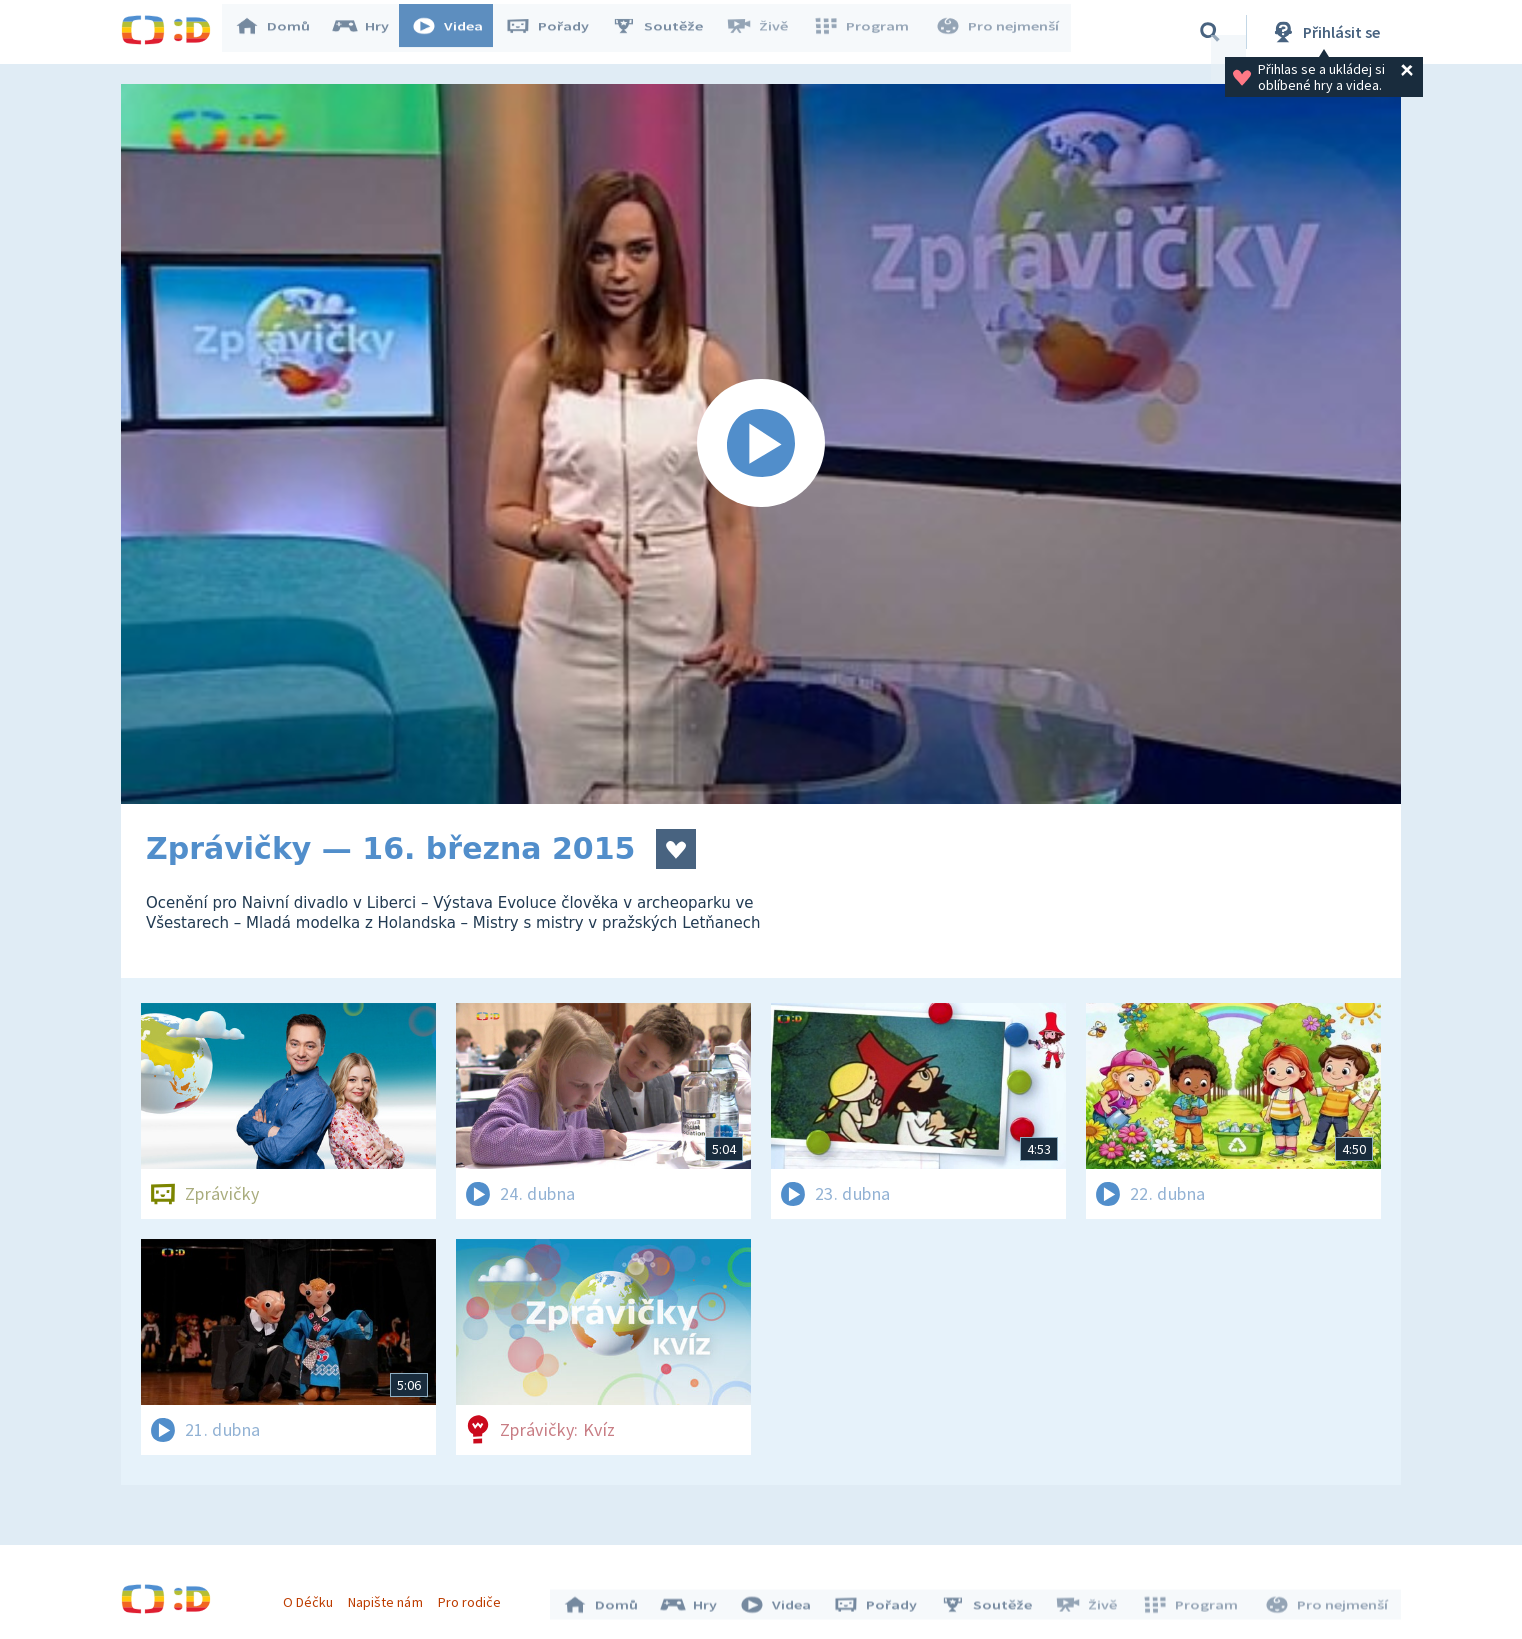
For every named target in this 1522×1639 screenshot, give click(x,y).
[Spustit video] (761, 444)
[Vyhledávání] (1210, 32)
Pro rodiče (474, 1597)
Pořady (557, 32)
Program (867, 32)
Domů (282, 32)
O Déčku (313, 1597)
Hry (370, 32)
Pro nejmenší (999, 32)
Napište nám (390, 1597)
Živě (766, 32)
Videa (457, 32)
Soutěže (667, 32)
